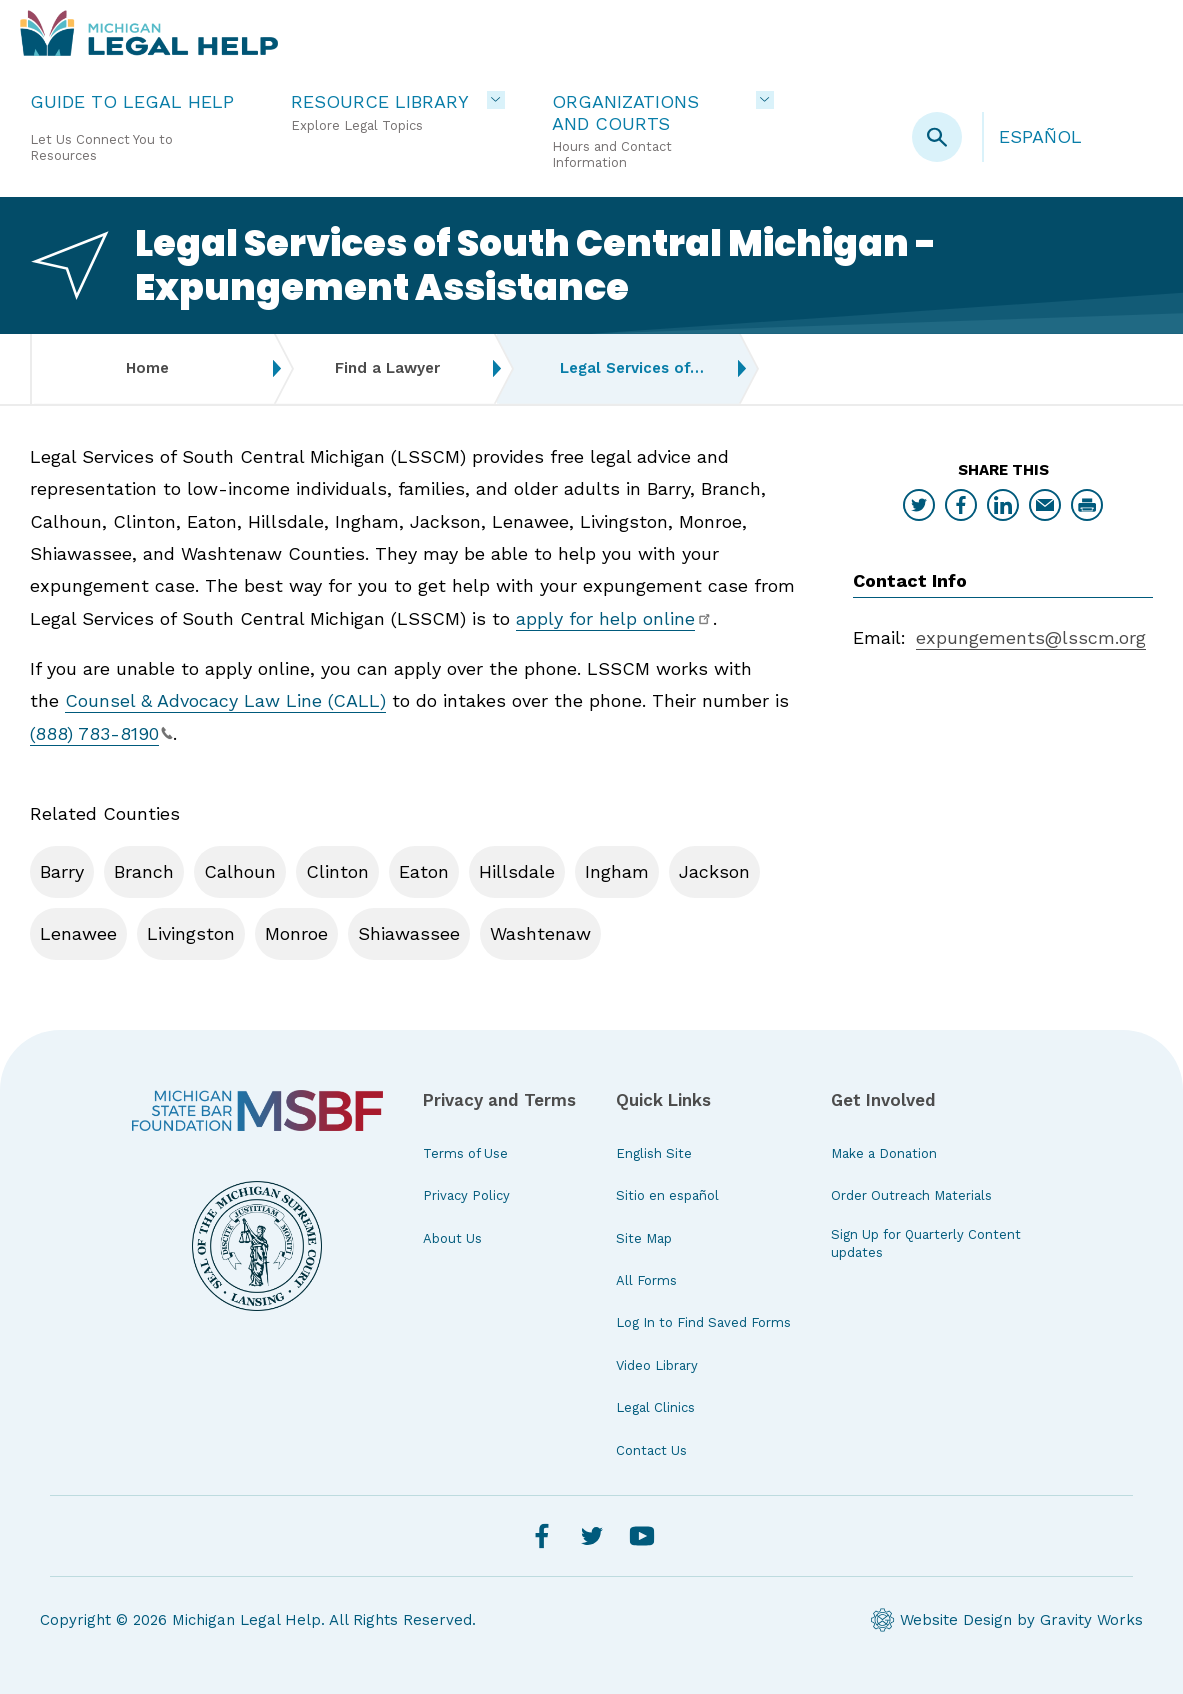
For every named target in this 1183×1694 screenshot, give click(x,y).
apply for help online (614, 618)
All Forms (646, 1280)
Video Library (657, 1365)
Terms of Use (465, 1153)
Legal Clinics (655, 1407)
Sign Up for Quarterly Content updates (926, 1243)
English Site (654, 1153)
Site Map (644, 1238)
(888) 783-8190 (101, 733)
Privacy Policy (466, 1195)
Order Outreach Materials (911, 1195)
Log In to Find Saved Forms (703, 1322)
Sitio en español (667, 1195)
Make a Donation (884, 1153)
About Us (452, 1238)
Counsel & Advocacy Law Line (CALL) (225, 700)
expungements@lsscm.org (1031, 637)
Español (1040, 136)
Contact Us (651, 1450)
